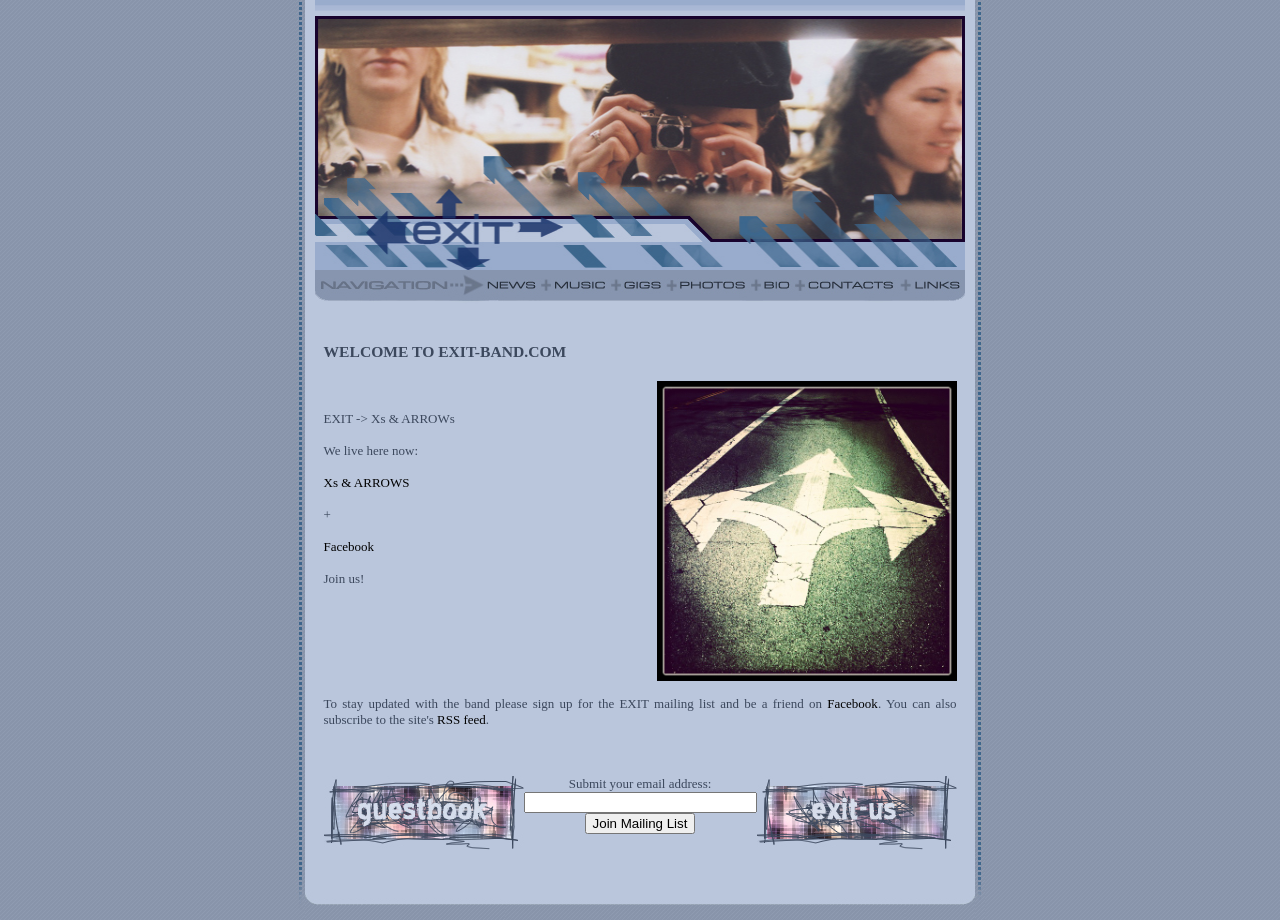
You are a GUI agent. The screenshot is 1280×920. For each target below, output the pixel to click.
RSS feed (461, 719)
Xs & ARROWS (367, 482)
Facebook (349, 546)
